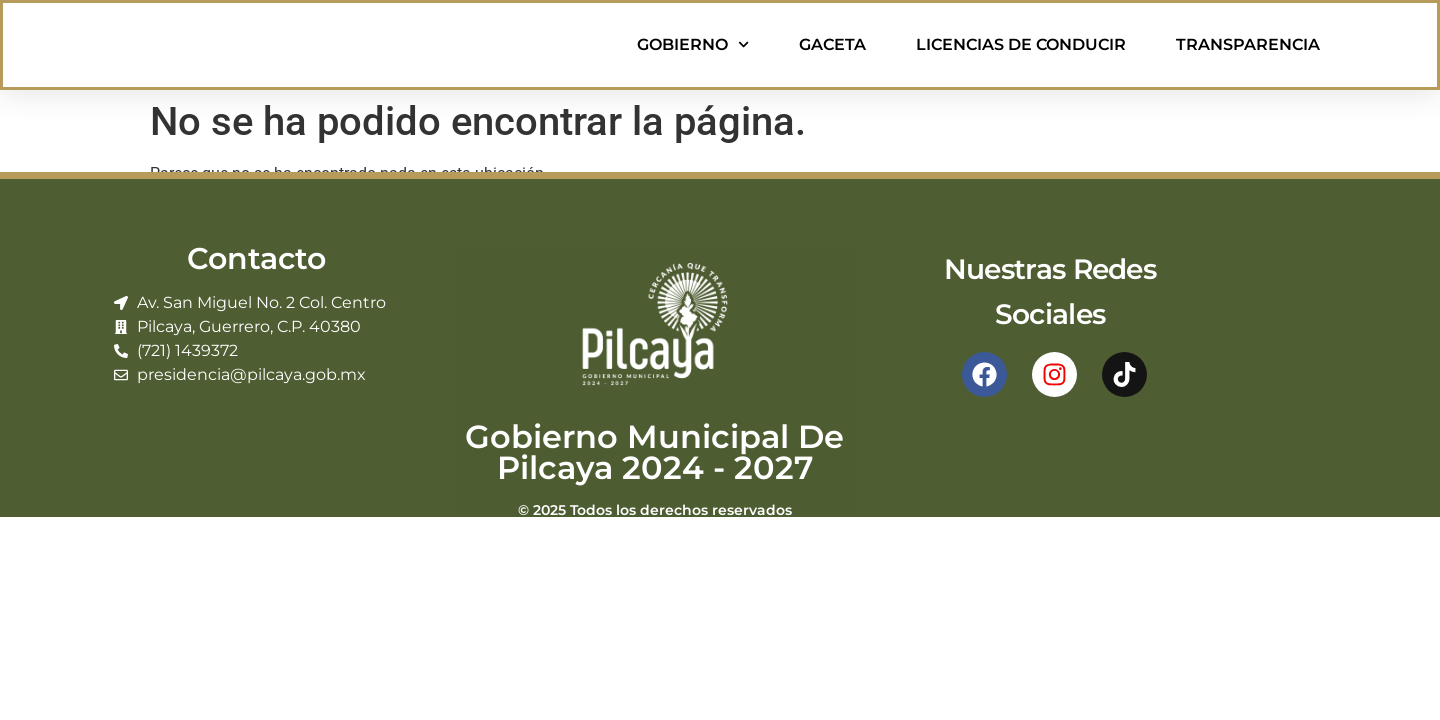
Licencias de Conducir (1021, 44)
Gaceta (832, 44)
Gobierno (693, 44)
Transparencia (1248, 44)
